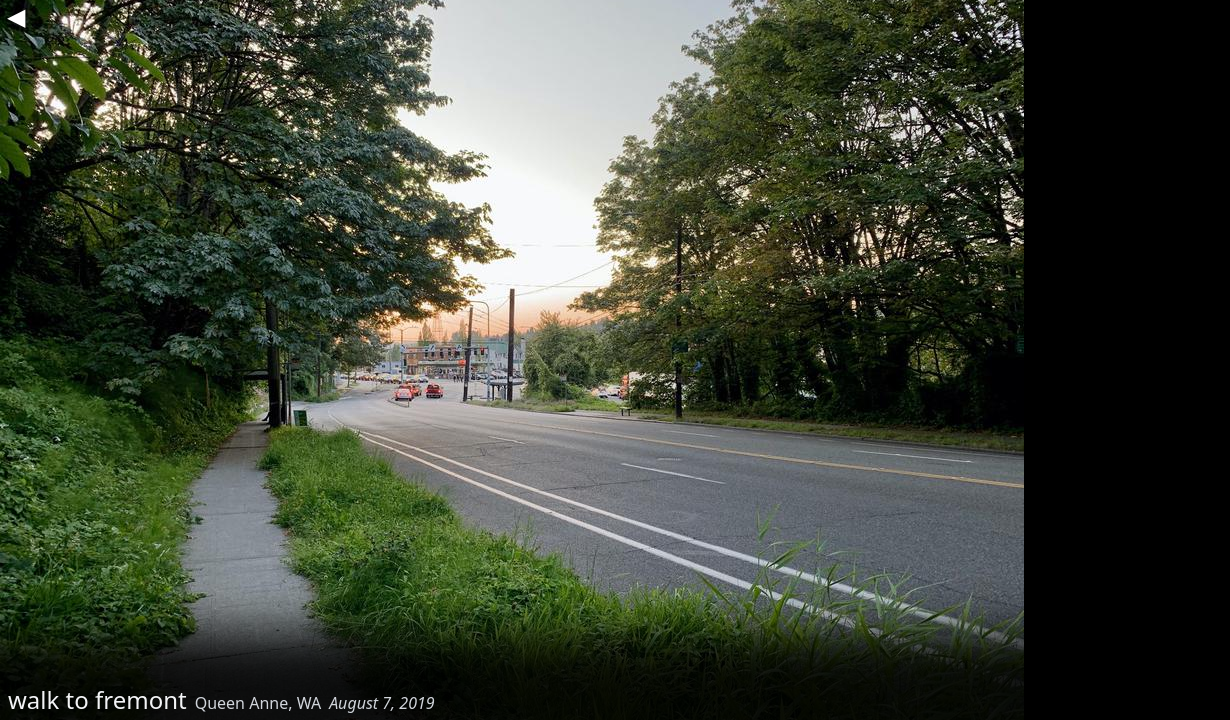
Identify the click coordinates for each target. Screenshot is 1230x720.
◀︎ (16, 16)
